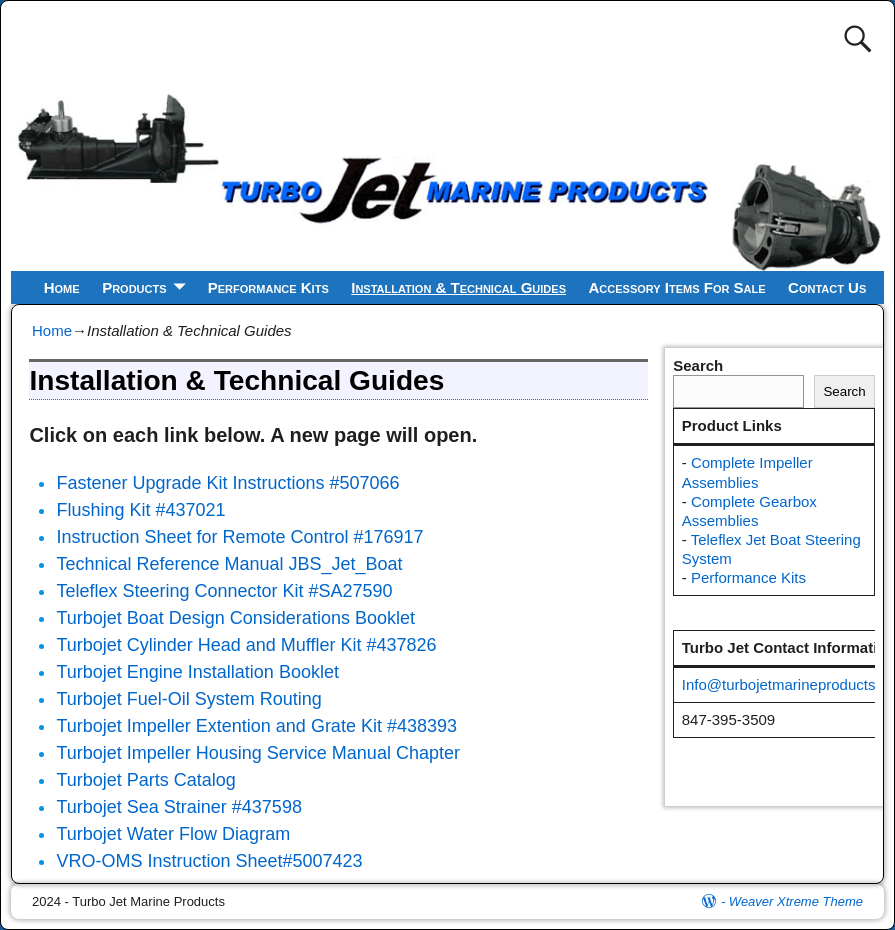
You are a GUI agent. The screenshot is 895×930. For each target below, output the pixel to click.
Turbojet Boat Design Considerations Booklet (235, 618)
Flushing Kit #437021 (140, 510)
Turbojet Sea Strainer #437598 (179, 807)
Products (134, 287)
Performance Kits (268, 287)
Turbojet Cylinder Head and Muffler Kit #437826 (246, 645)
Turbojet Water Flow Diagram (173, 834)
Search (698, 365)
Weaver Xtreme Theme (796, 901)
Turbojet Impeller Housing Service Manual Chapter (258, 753)
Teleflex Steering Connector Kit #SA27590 (224, 591)
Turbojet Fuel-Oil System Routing (188, 699)
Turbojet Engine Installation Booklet (197, 672)
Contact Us (827, 287)
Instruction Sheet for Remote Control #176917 (239, 537)
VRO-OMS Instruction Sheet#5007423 (209, 861)
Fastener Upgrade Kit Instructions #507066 (227, 483)
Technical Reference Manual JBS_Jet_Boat (229, 564)
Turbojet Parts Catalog (145, 780)
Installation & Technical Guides (458, 287)
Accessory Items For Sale (677, 287)
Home (62, 287)
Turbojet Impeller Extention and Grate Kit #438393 (256, 726)
